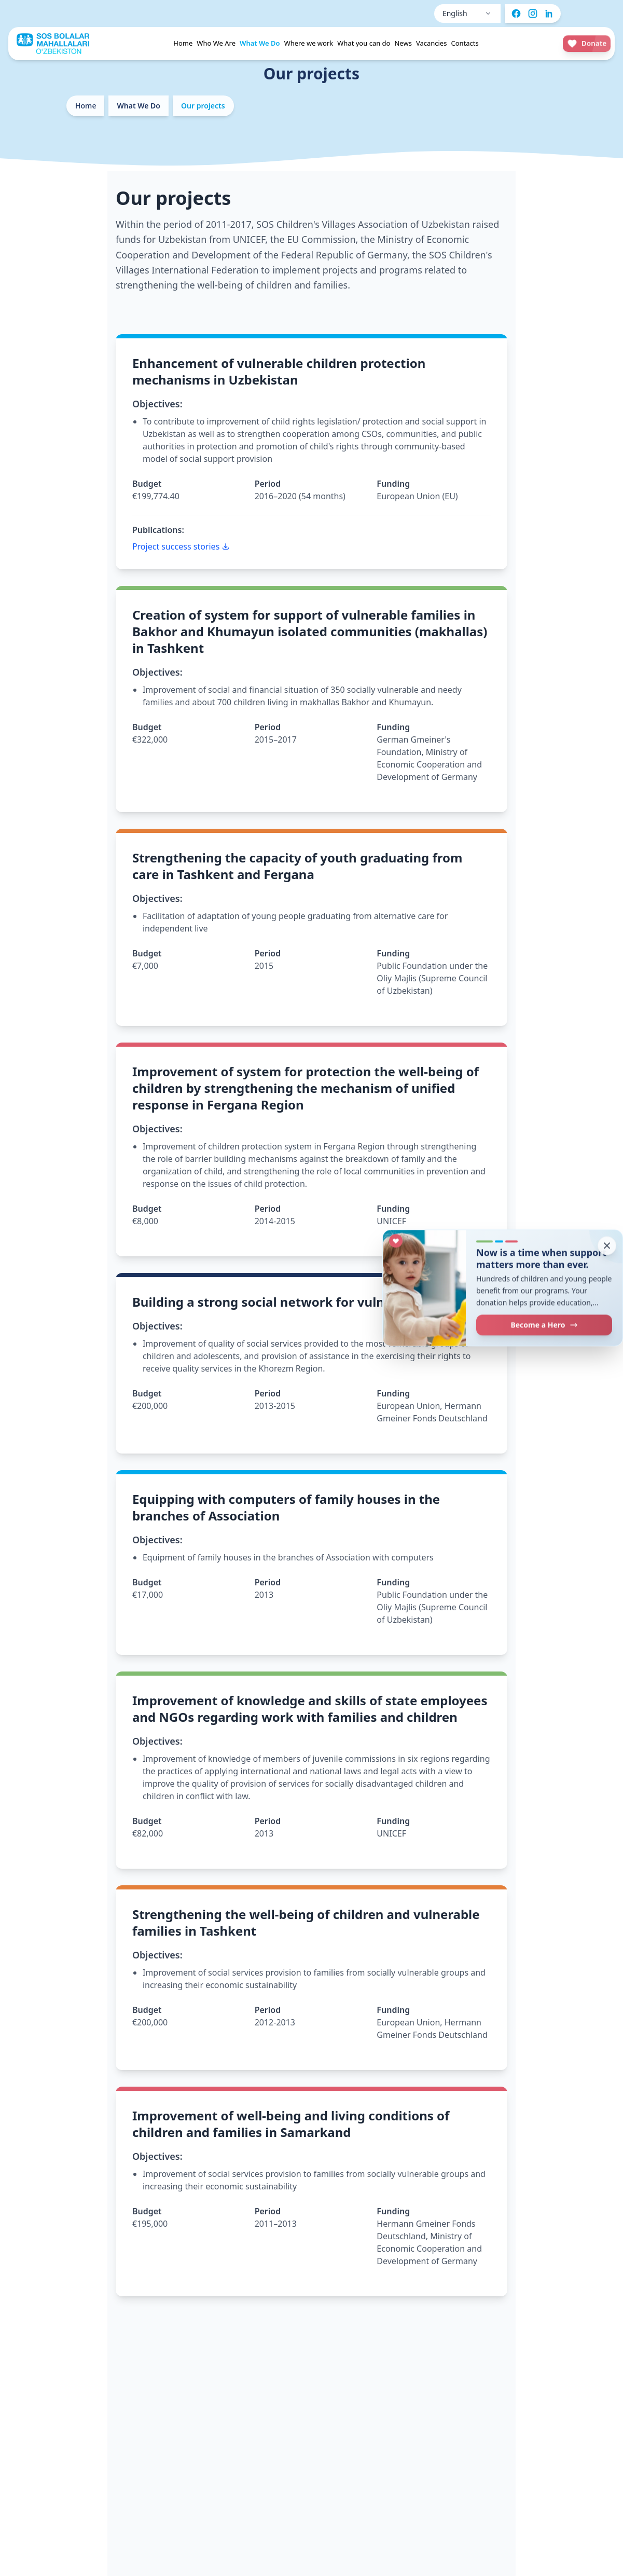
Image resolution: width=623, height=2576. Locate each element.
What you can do (363, 43)
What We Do (260, 43)
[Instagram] (533, 13)
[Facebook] (516, 13)
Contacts (464, 43)
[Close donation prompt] (607, 1245)
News (402, 43)
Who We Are (216, 43)
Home (182, 43)
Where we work (309, 43)
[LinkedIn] (549, 13)
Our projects (203, 106)
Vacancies (431, 43)
